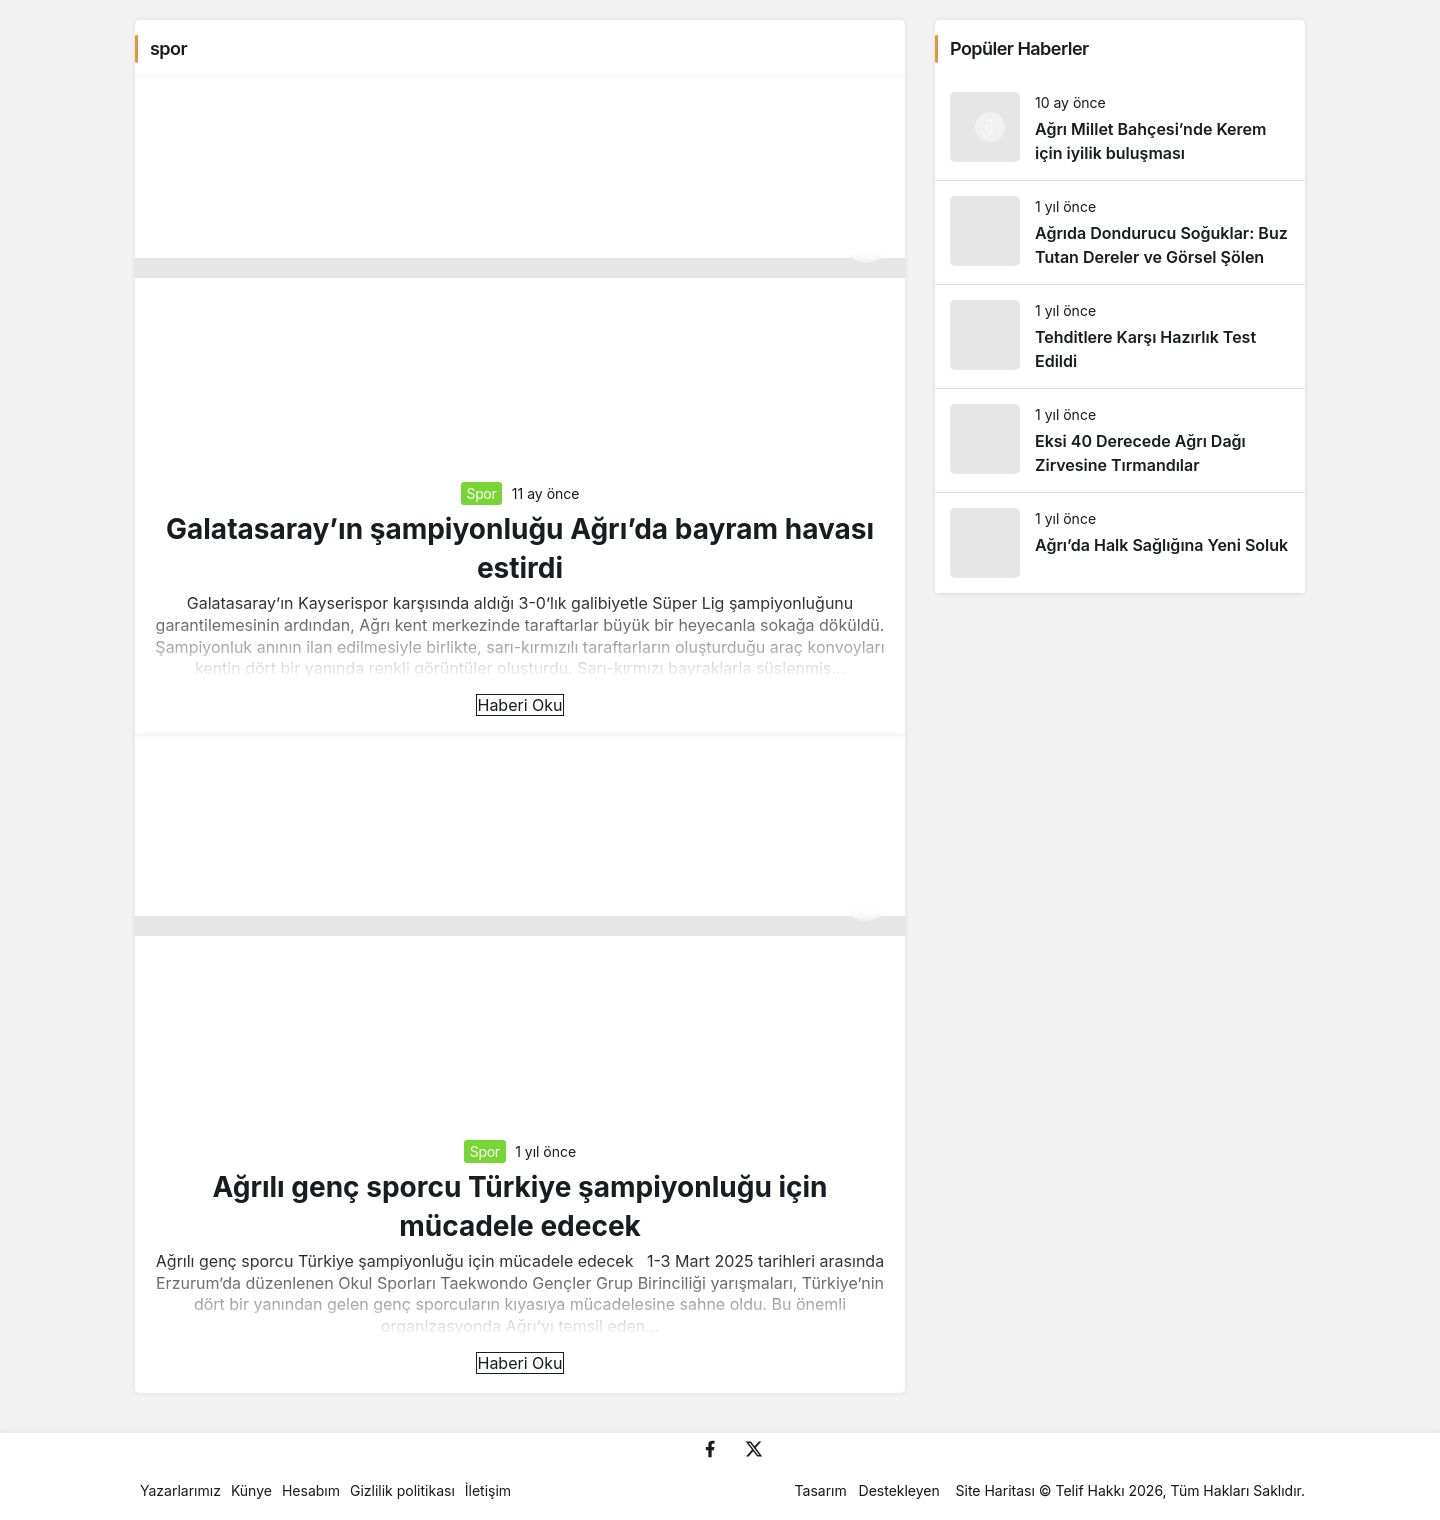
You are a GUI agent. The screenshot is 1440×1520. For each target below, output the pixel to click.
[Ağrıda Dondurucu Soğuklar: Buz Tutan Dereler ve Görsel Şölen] (1120, 232)
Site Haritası (995, 1490)
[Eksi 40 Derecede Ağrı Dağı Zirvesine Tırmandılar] (1120, 440)
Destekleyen (899, 1490)
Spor (482, 493)
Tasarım (821, 1490)
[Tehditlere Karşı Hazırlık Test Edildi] (1120, 336)
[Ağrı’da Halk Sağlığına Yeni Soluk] (1120, 543)
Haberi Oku (519, 705)
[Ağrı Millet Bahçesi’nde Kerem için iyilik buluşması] (1120, 128)
